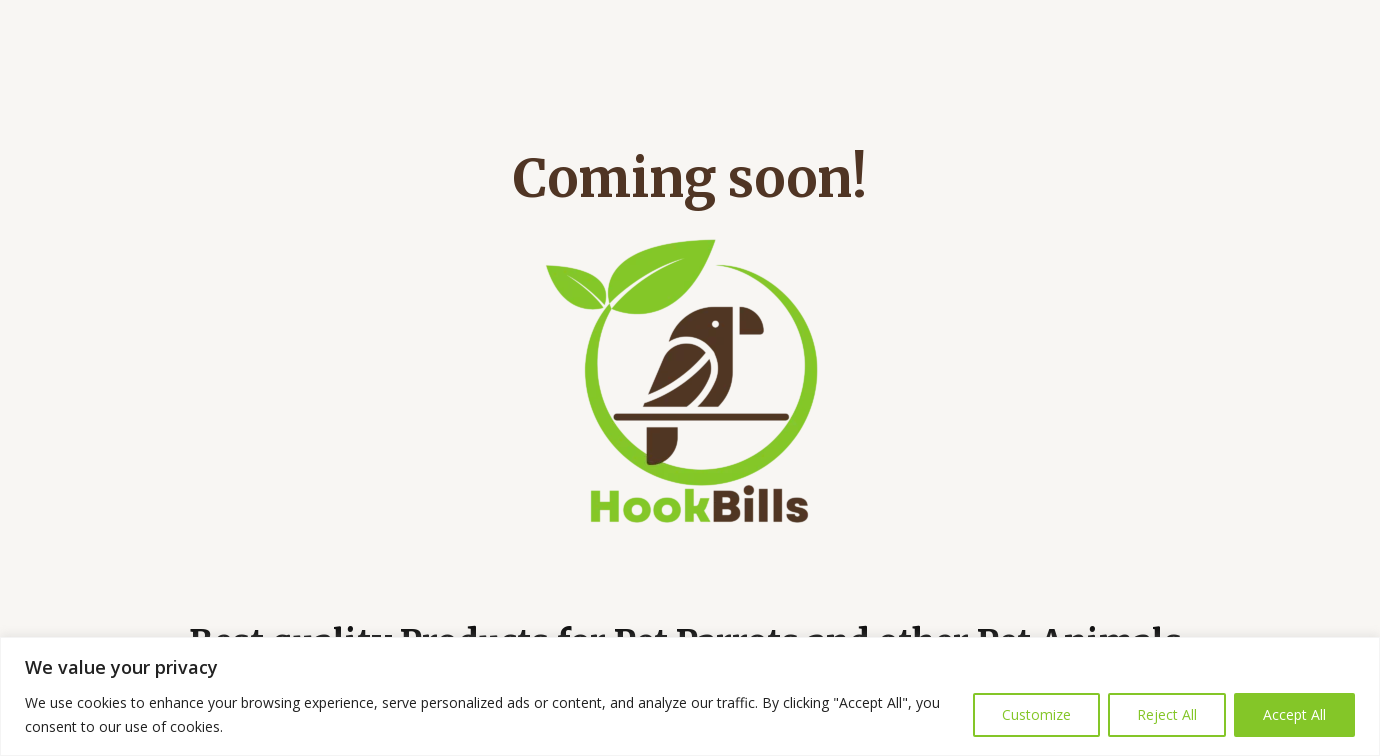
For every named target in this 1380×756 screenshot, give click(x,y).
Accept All (1294, 714)
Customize (1036, 714)
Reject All (1167, 714)
